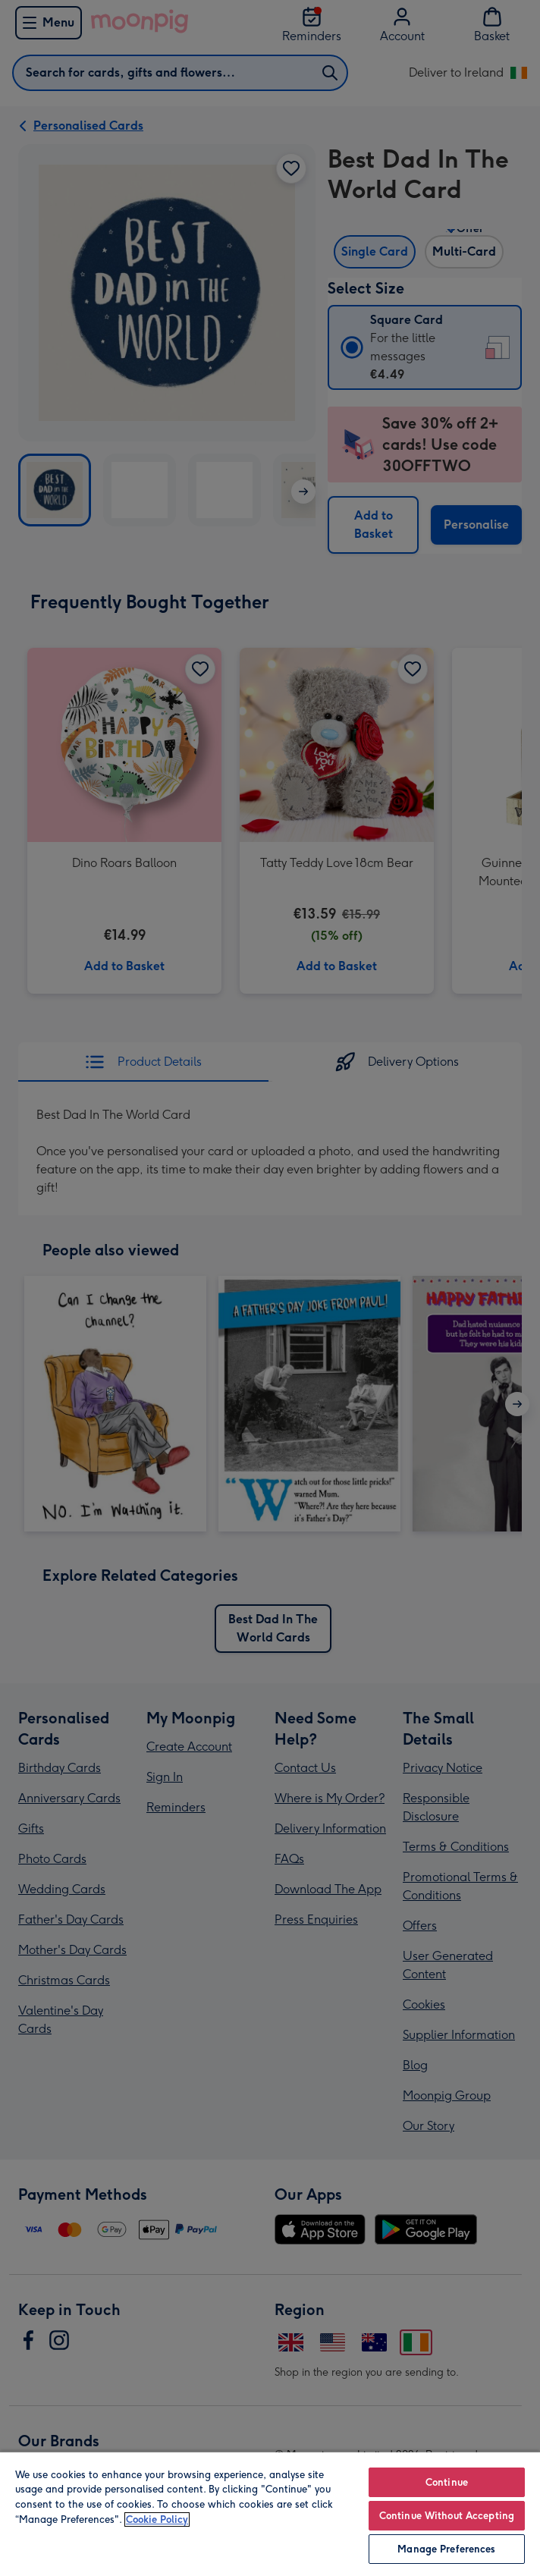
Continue (446, 2482)
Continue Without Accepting (446, 2515)
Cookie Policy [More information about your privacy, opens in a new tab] (157, 2519)
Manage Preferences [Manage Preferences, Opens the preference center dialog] (446, 2549)
